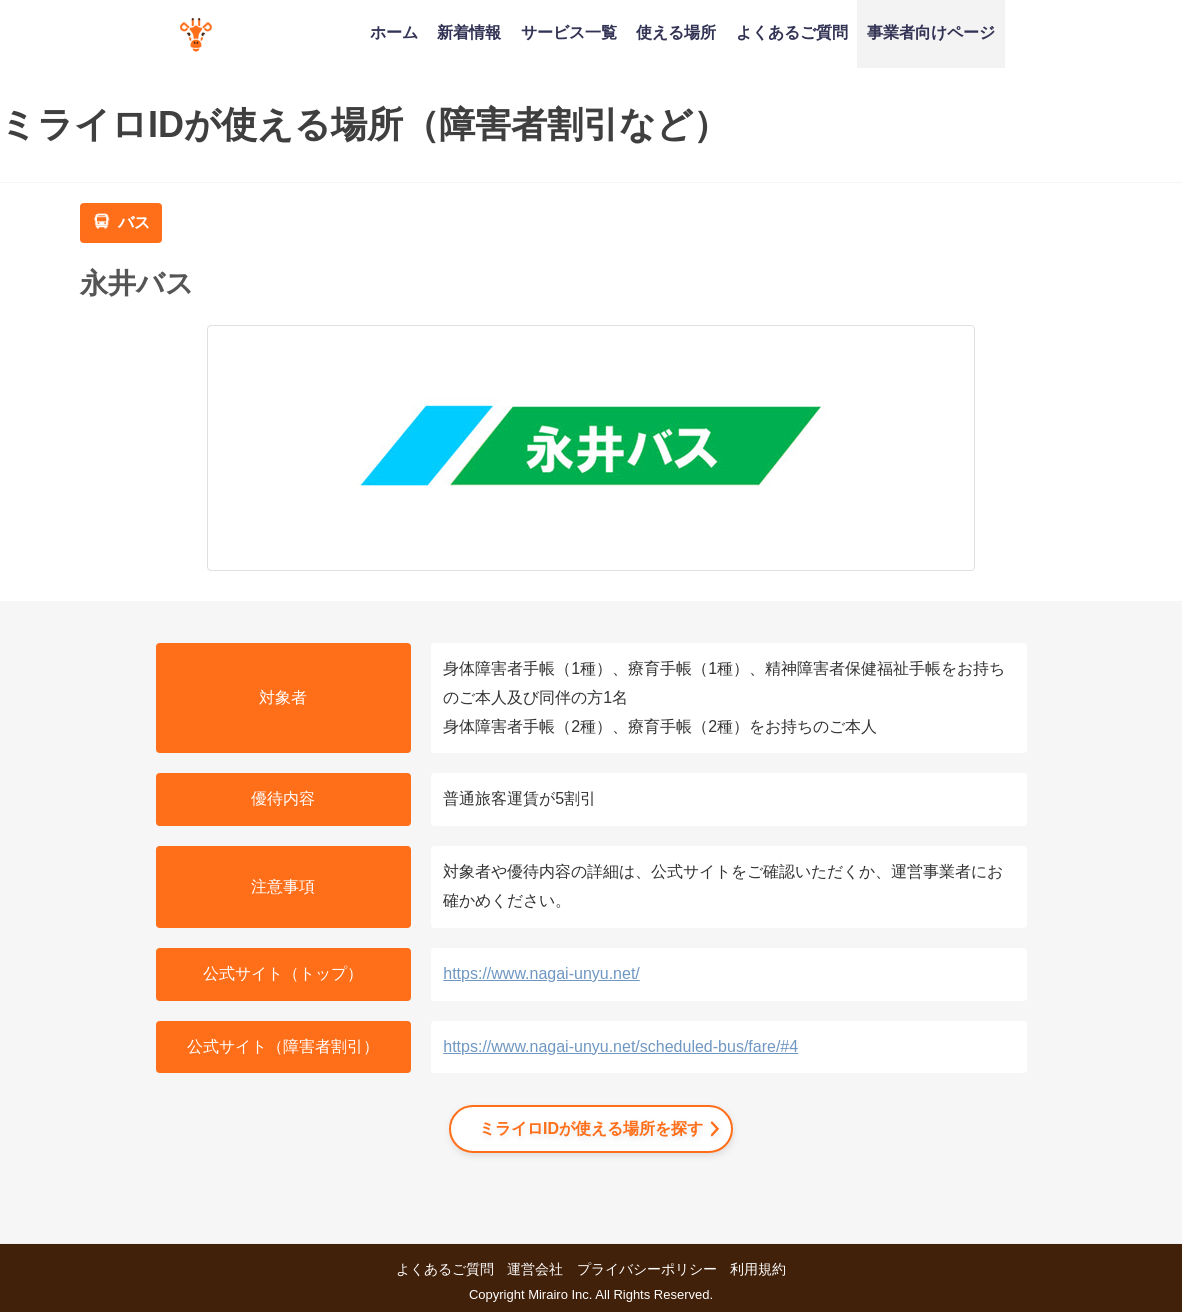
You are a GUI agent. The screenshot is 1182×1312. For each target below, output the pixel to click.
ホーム (394, 32)
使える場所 (676, 32)
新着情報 (469, 32)
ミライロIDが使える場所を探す (591, 1128)
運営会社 (535, 1269)
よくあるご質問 (792, 32)
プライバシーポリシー (647, 1269)
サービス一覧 (569, 32)
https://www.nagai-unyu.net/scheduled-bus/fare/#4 (620, 1046)
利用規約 (758, 1269)
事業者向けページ (931, 32)
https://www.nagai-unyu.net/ (541, 973)
